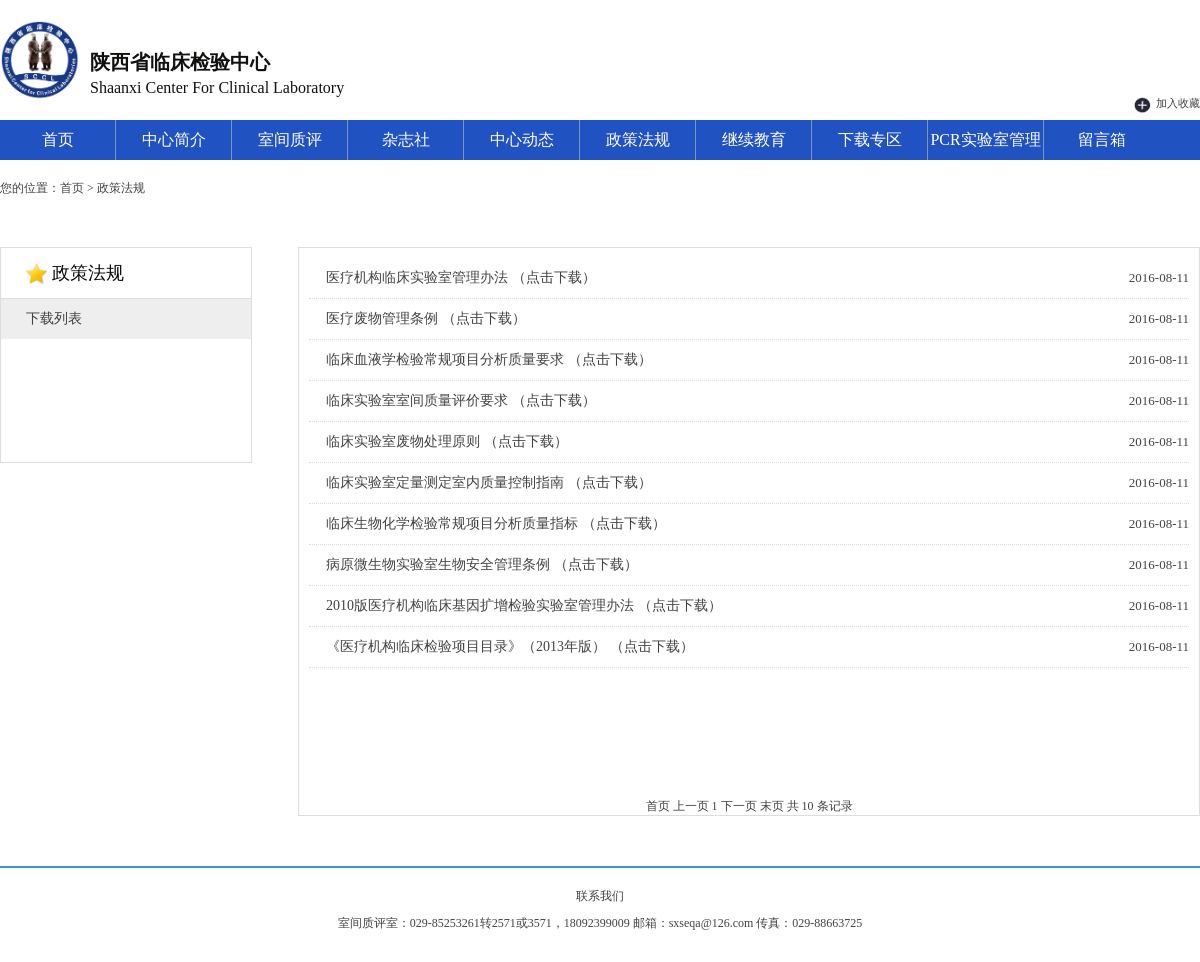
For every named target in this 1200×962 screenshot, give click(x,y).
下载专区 (870, 139)
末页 (772, 806)
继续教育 (754, 139)
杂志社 (406, 139)
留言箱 (1102, 139)
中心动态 (522, 139)
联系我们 (600, 896)
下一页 (739, 806)
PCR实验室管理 (985, 139)
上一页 (691, 806)
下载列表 (54, 318)
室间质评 (290, 139)
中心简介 (174, 139)
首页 (58, 139)
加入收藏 (1167, 103)
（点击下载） (554, 277)
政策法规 (638, 139)
